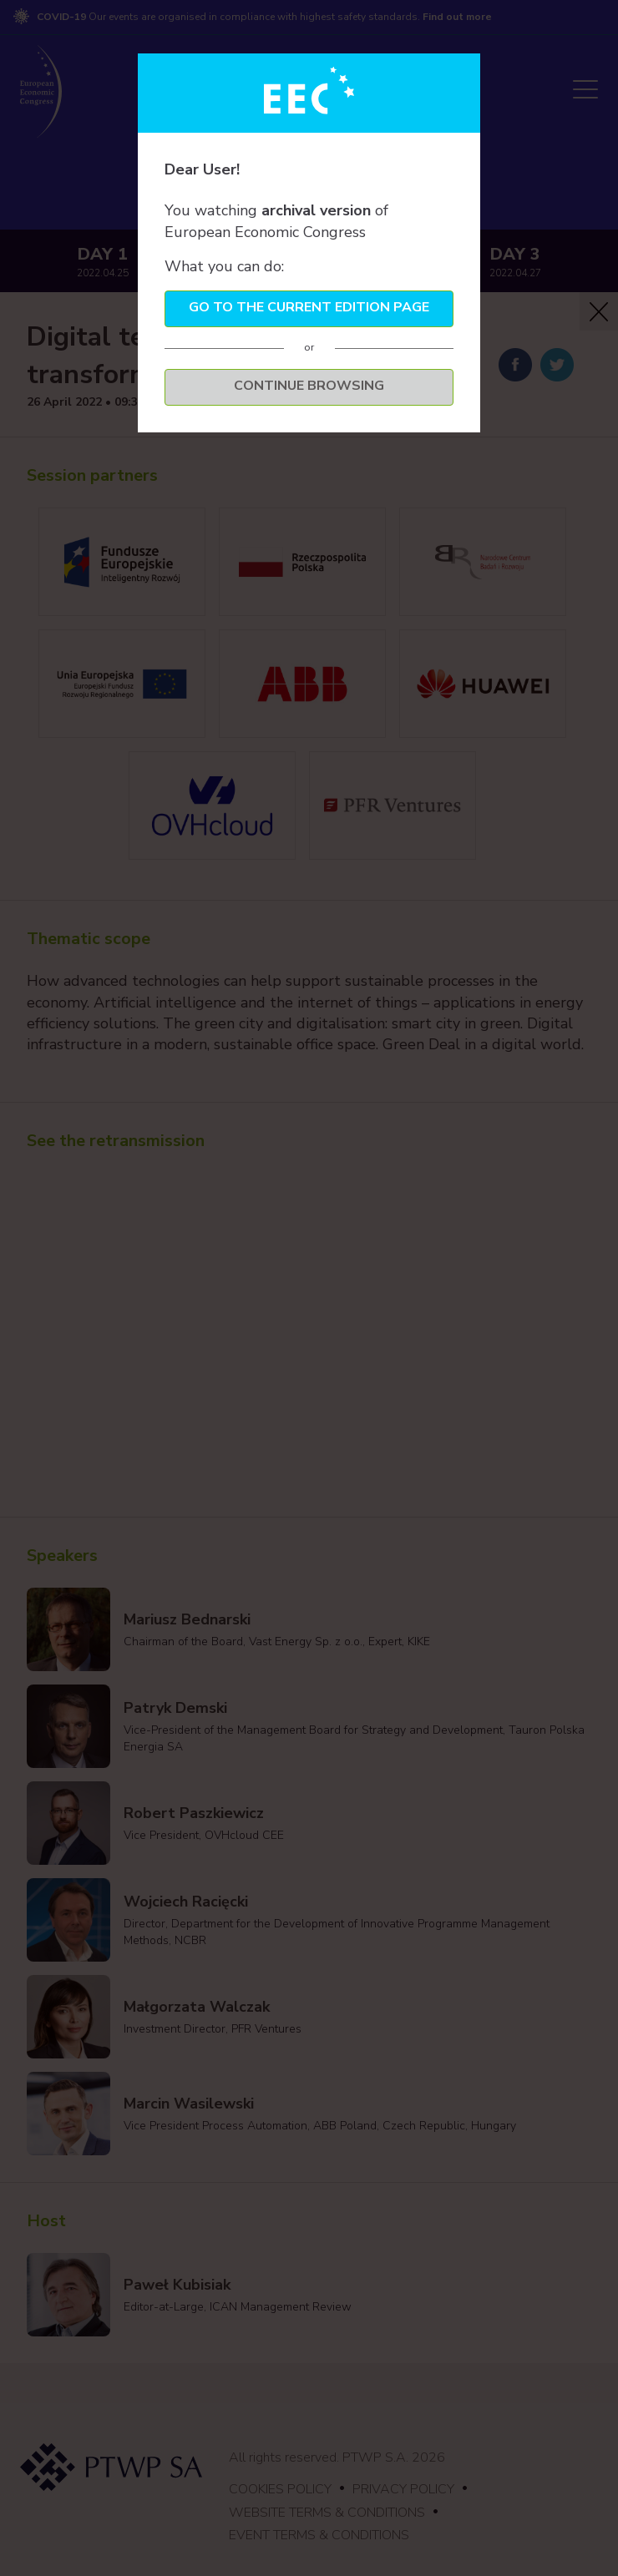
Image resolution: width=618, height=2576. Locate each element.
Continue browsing (309, 385)
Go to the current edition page (309, 307)
